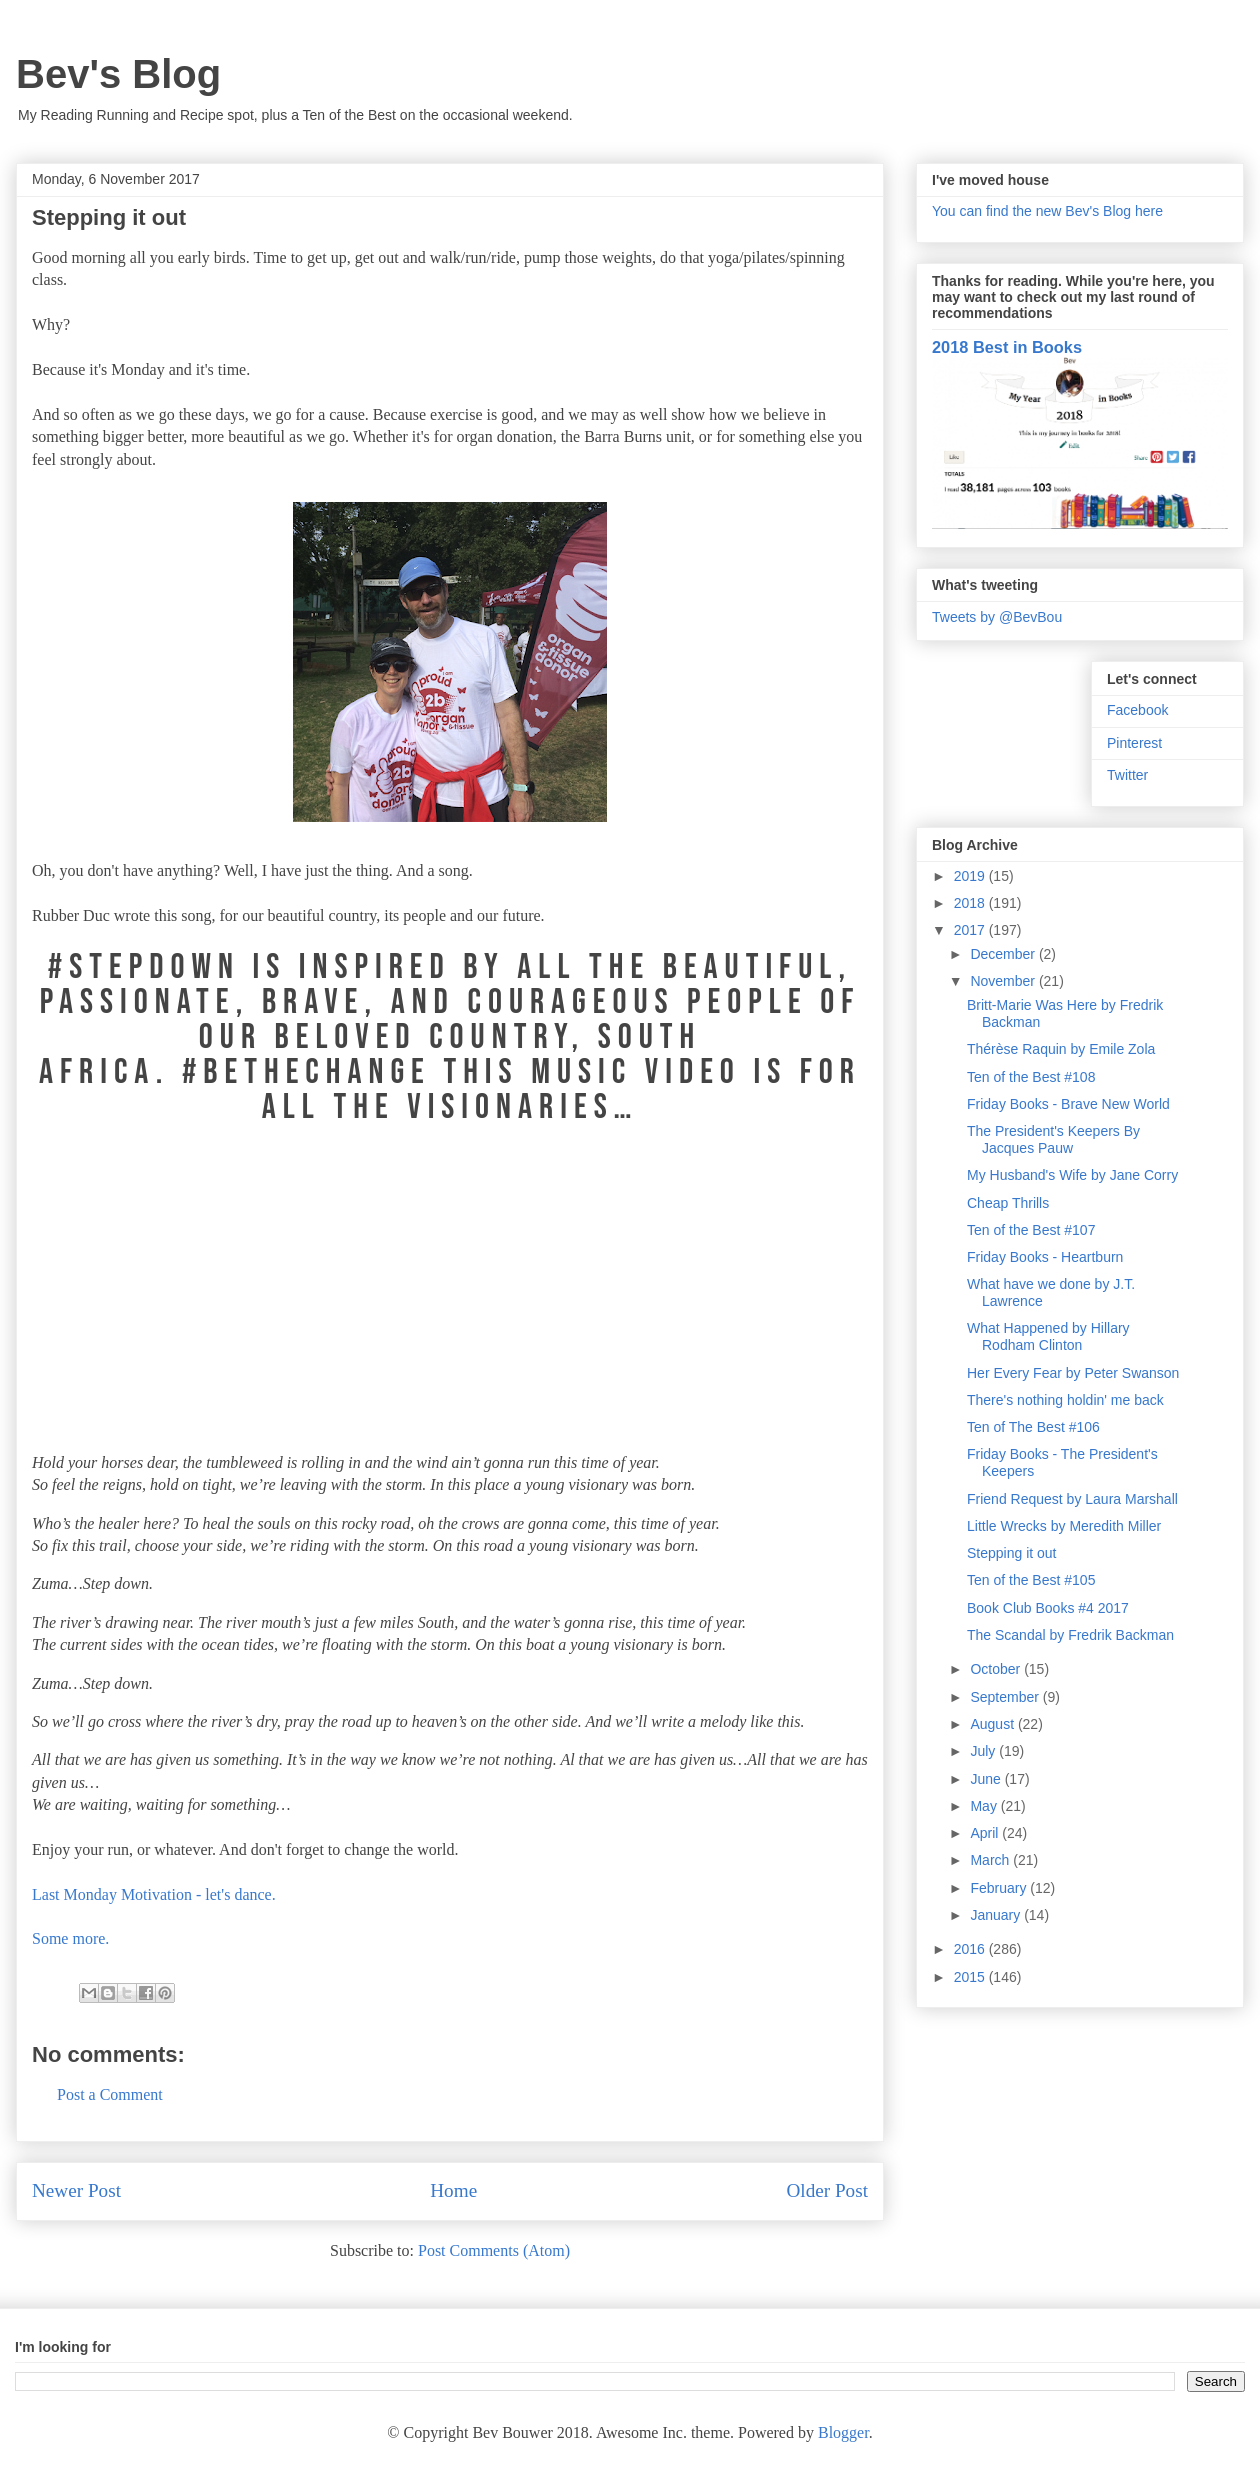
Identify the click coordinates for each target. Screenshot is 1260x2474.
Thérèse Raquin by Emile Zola (1061, 1049)
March (991, 1860)
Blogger (843, 2432)
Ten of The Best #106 (1033, 1427)
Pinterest (1134, 743)
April (986, 1833)
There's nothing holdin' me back (1065, 1400)
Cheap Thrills (1008, 1203)
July (984, 1751)
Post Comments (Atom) (494, 2250)
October (997, 1669)
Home (453, 2190)
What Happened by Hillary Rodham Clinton (1048, 1336)
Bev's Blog (118, 74)
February (1000, 1888)
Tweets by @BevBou (997, 617)
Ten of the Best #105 (1031, 1580)
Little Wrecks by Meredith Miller (1064, 1526)
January (997, 1915)
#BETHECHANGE (313, 1072)
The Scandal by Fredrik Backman (1070, 1635)
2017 (971, 930)
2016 (971, 1949)
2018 (971, 903)
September (1006, 1697)
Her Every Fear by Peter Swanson (1073, 1373)
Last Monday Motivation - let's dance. (154, 1894)
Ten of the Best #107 (1031, 1230)
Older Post (827, 2190)
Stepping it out (1012, 1553)
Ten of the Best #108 (1031, 1077)
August (993, 1724)
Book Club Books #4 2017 (1048, 1608)
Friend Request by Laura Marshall (1072, 1499)
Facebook (1137, 710)
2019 (971, 876)
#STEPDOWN (144, 967)
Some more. (70, 1938)
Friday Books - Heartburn (1045, 1257)
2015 (971, 1977)
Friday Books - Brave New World (1068, 1104)
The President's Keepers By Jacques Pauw (1053, 1139)
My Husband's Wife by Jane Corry (1072, 1175)
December (1004, 954)
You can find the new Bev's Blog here (1047, 211)
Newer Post (76, 2190)
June (987, 1779)
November (1004, 981)
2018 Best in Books (1007, 347)
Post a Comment (110, 2094)
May (985, 1806)
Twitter (1127, 775)
